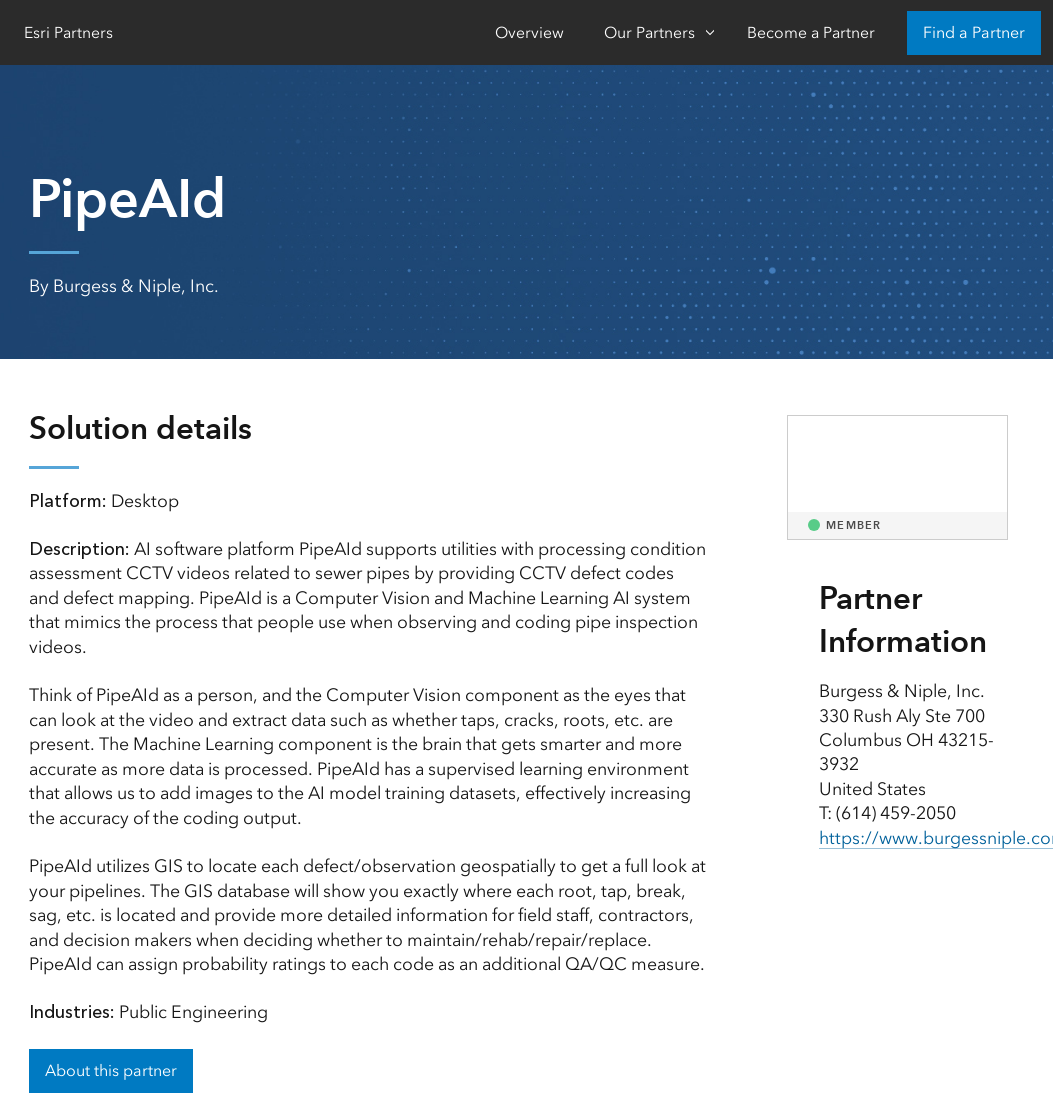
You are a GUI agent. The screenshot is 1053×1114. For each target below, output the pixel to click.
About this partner (111, 1070)
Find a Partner (974, 32)
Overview (529, 32)
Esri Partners (68, 32)
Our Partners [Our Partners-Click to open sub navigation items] (649, 32)
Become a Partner (811, 32)
